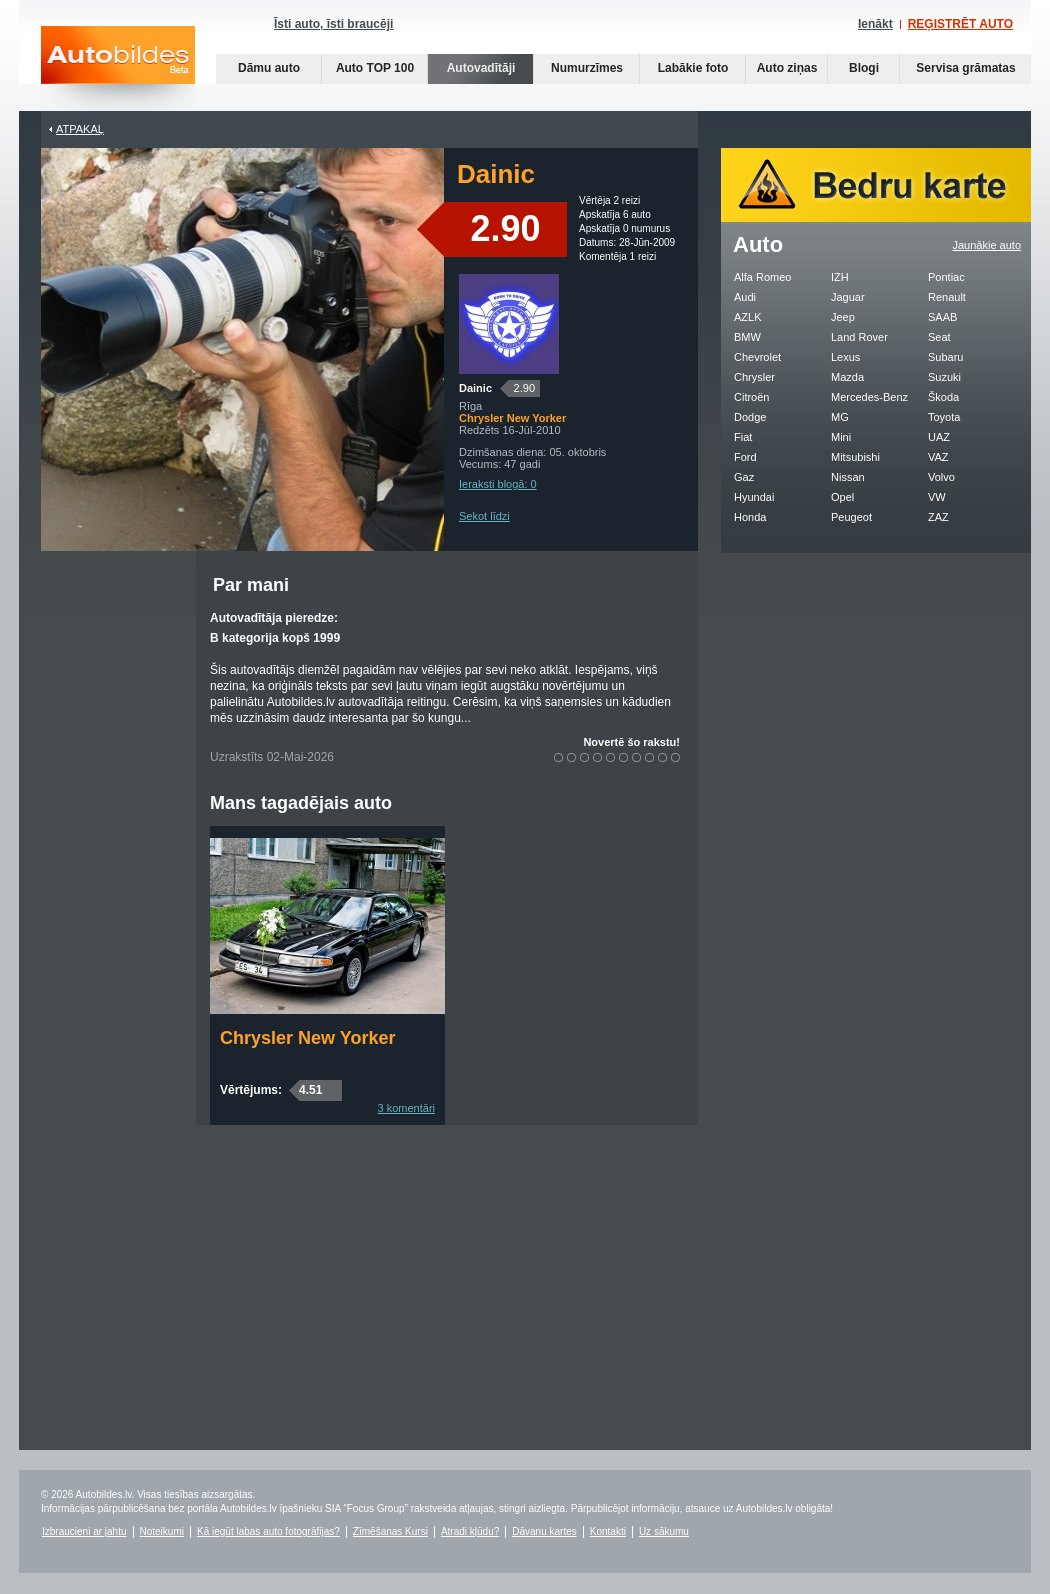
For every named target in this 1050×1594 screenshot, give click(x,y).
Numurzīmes (587, 68)
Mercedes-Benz (869, 397)
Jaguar (848, 297)
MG (840, 417)
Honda (750, 517)
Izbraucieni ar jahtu (84, 1531)
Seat (939, 337)
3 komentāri (406, 1108)
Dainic (475, 388)
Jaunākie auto (987, 245)
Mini (841, 437)
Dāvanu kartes (544, 1531)
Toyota (944, 417)
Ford (745, 457)
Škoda (943, 397)
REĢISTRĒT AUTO (960, 24)
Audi (745, 297)
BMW (747, 337)
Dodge (750, 417)
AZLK (748, 317)
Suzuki (944, 377)
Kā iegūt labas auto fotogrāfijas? (268, 1531)
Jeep (843, 317)
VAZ (938, 457)
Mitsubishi (855, 457)
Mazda (847, 377)
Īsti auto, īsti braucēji (333, 24)
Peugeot (851, 517)
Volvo (941, 477)
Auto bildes (118, 68)
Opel (842, 497)
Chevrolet (757, 357)
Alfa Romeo (762, 277)
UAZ (939, 437)
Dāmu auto (269, 68)
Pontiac (946, 277)
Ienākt (875, 24)
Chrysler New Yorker (307, 1038)
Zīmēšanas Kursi (390, 1531)
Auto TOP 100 (375, 68)
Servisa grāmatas (965, 68)
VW (937, 497)
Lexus (845, 357)
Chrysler (754, 377)
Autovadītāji (481, 68)
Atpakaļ (80, 129)
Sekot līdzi (484, 516)
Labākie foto (693, 68)
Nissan (848, 477)
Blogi (864, 68)
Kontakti (608, 1531)
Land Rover (859, 337)
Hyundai (754, 497)
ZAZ (938, 517)
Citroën (751, 397)
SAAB (942, 317)
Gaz (744, 477)
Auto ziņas (787, 68)
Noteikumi (162, 1531)
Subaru (945, 357)
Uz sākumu (664, 1531)
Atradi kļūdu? (470, 1531)
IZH (840, 277)
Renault (947, 297)
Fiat (743, 437)
